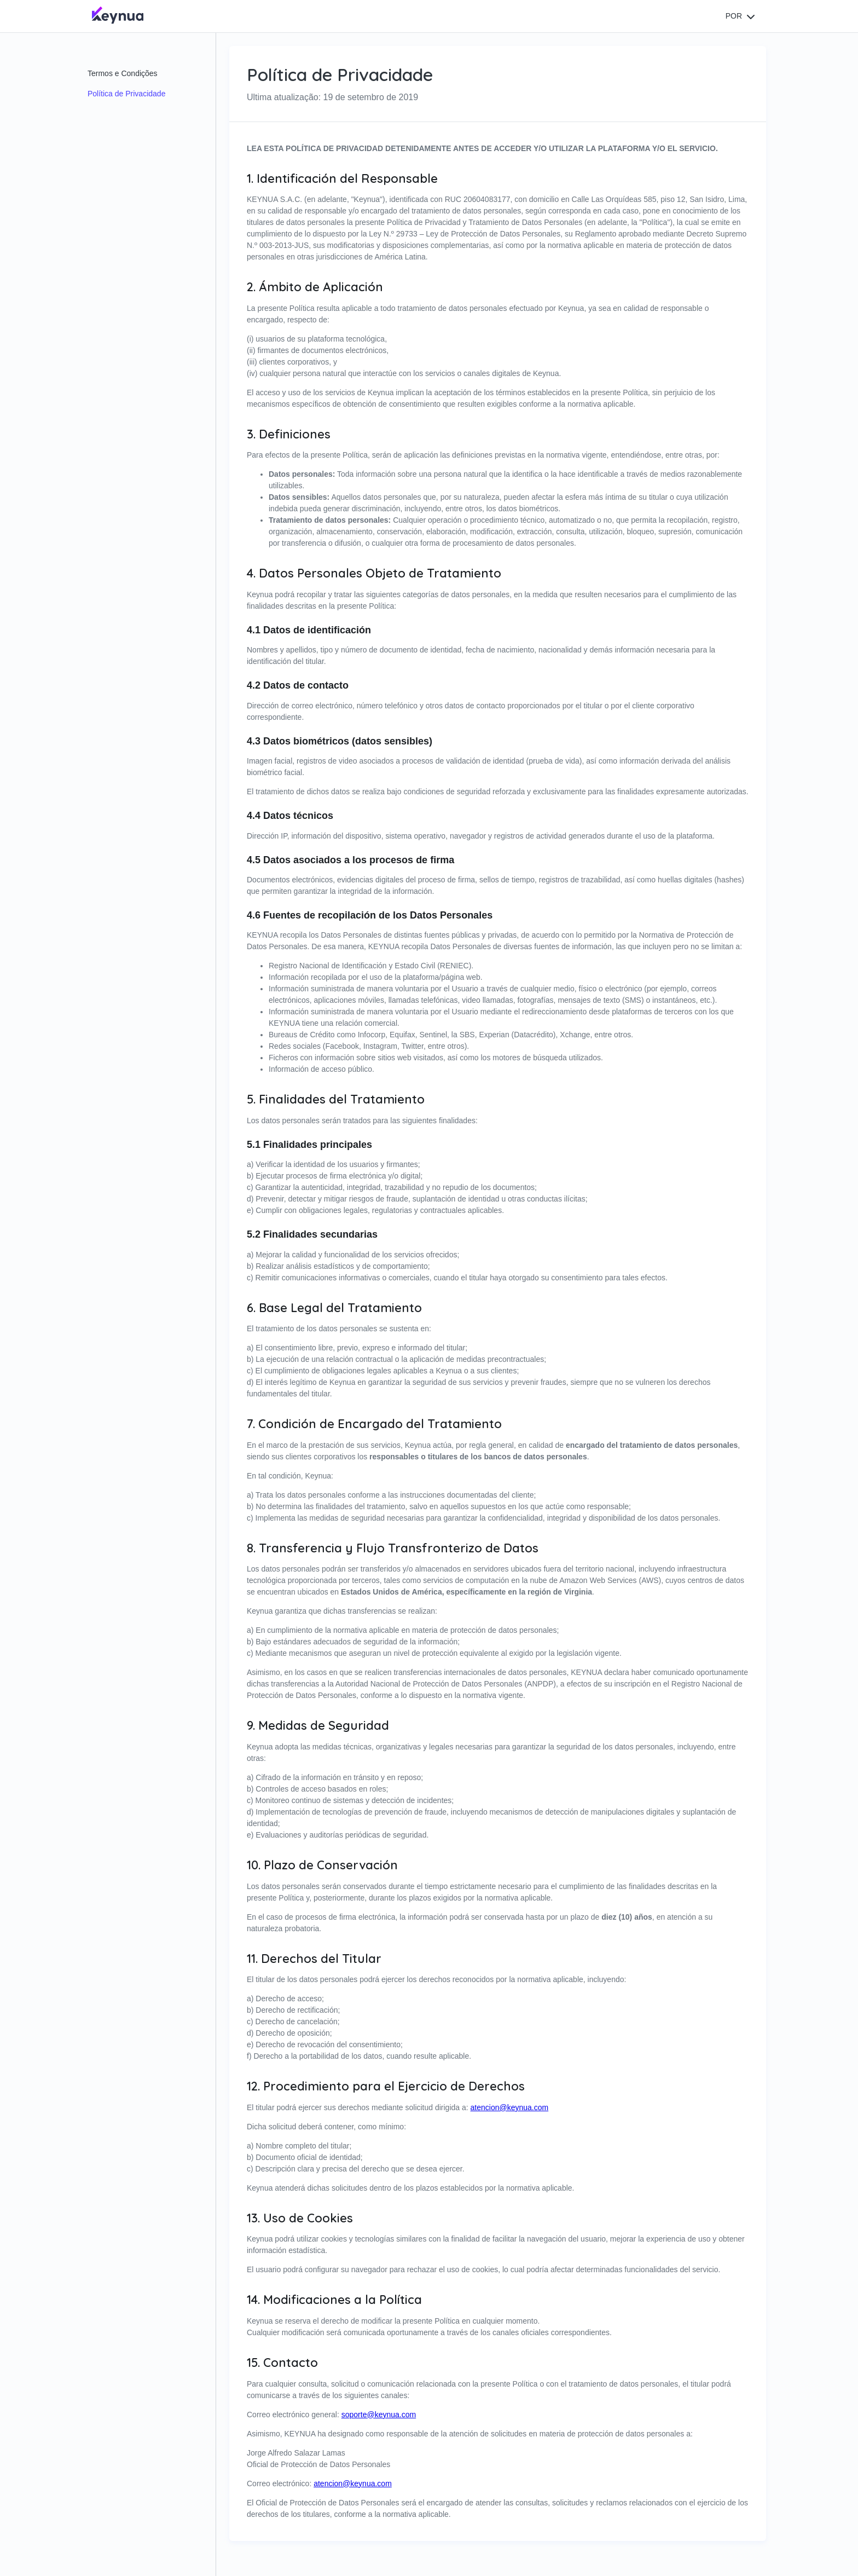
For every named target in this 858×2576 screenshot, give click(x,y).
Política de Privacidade (126, 93)
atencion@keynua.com (510, 2107)
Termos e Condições (123, 73)
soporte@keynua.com (378, 2414)
